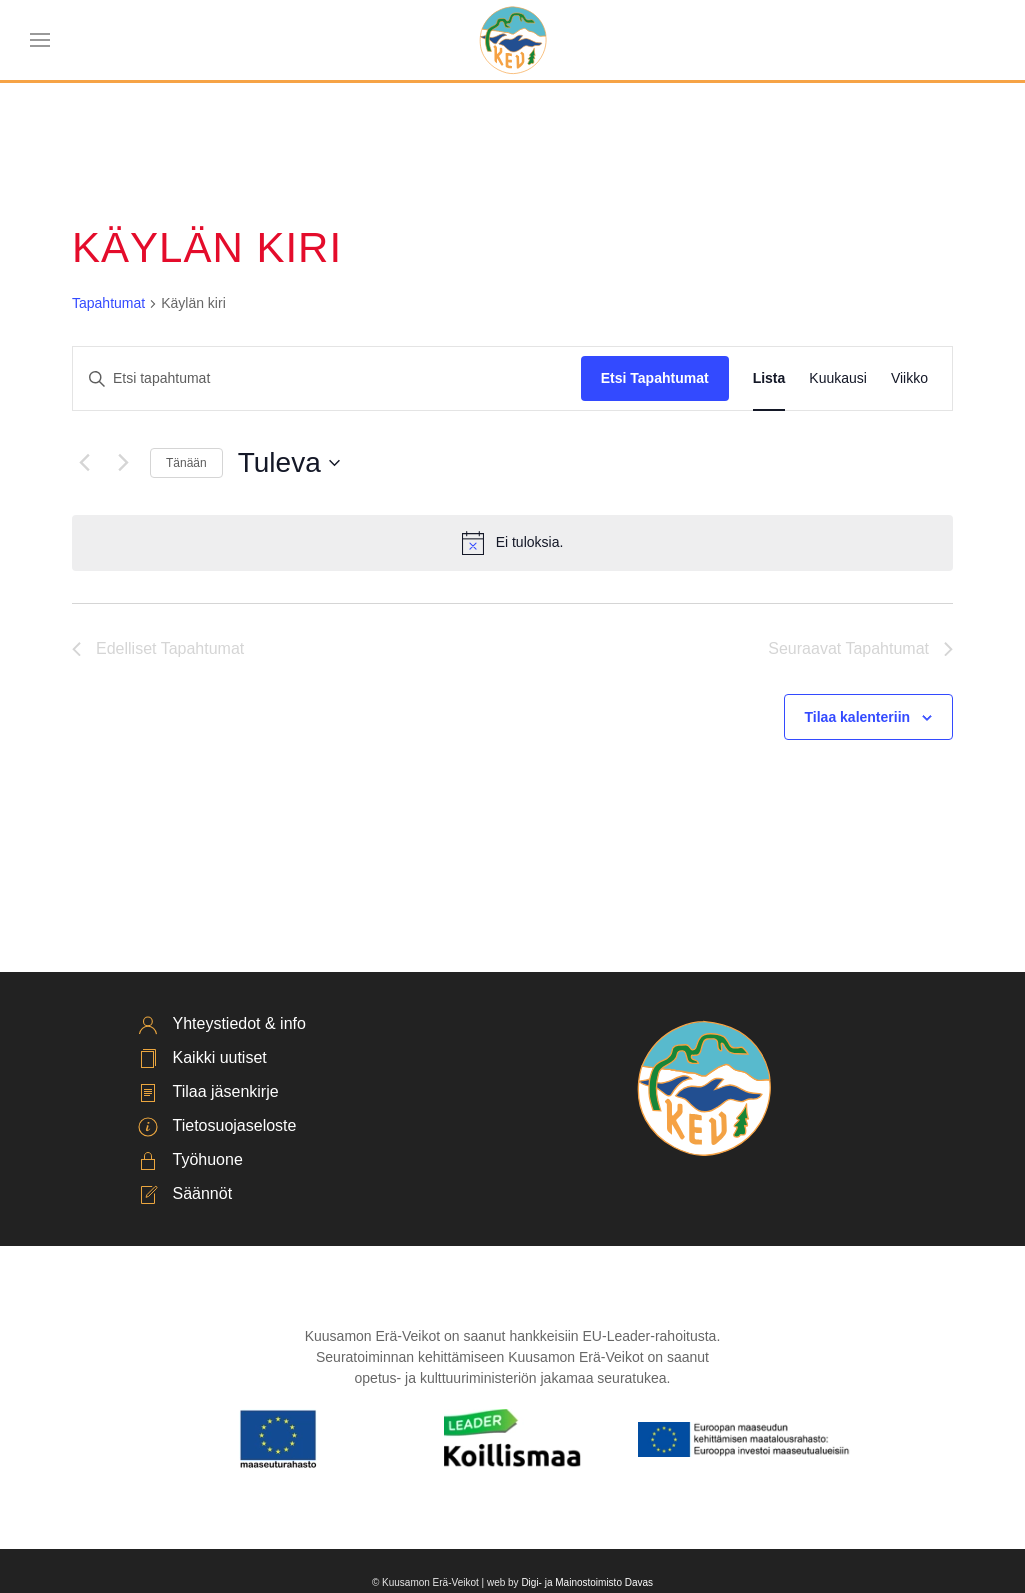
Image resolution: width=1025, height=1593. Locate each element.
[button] (40, 40)
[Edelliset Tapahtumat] (84, 463)
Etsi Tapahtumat (655, 378)
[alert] (512, 543)
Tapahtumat (108, 303)
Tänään (186, 463)
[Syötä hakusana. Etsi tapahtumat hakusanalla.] (327, 378)
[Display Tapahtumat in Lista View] (769, 378)
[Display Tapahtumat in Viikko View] (909, 378)
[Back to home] (512, 40)
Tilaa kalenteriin (858, 717)
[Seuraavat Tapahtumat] (123, 463)
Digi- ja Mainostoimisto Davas (587, 1582)
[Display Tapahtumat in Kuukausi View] (838, 378)
